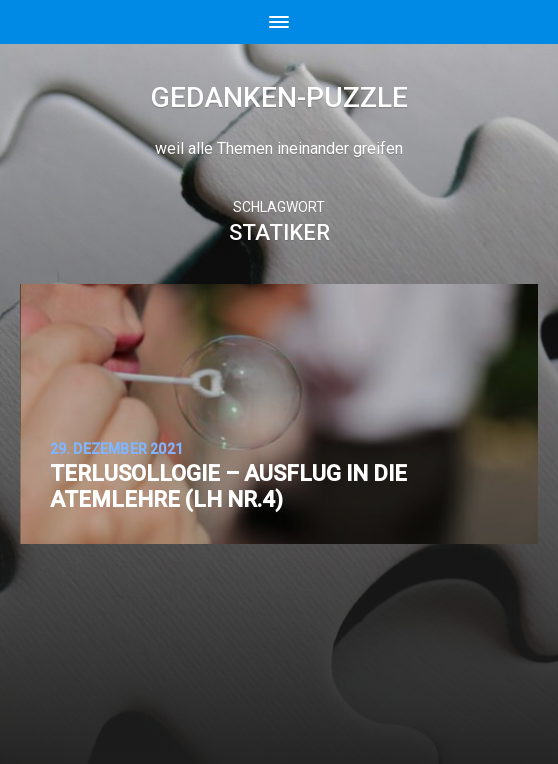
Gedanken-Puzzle (279, 97)
